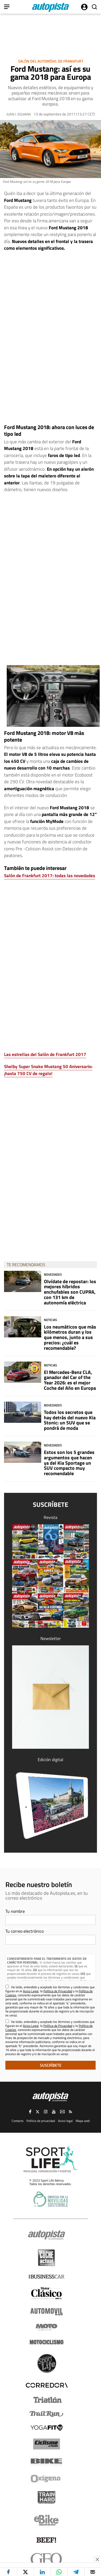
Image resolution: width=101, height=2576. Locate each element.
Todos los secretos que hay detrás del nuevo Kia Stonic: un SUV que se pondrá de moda (70, 1420)
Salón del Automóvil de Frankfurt (50, 61)
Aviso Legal (31, 1991)
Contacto (17, 2120)
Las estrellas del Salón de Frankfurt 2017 (45, 1054)
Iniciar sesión (84, 7)
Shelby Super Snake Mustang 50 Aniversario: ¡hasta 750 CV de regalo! (48, 1070)
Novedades (53, 1274)
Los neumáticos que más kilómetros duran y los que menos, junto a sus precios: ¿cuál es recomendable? (70, 1337)
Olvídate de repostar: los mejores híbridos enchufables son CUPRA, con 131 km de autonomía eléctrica (70, 1292)
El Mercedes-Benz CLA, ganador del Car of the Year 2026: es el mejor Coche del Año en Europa (70, 1380)
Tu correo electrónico (24, 1931)
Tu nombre (15, 1911)
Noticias (50, 1319)
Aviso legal (65, 2120)
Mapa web (83, 2120)
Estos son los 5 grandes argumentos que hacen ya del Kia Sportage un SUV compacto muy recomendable (69, 1463)
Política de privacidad (40, 2120)
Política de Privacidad (57, 1991)
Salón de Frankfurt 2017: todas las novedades (49, 875)
